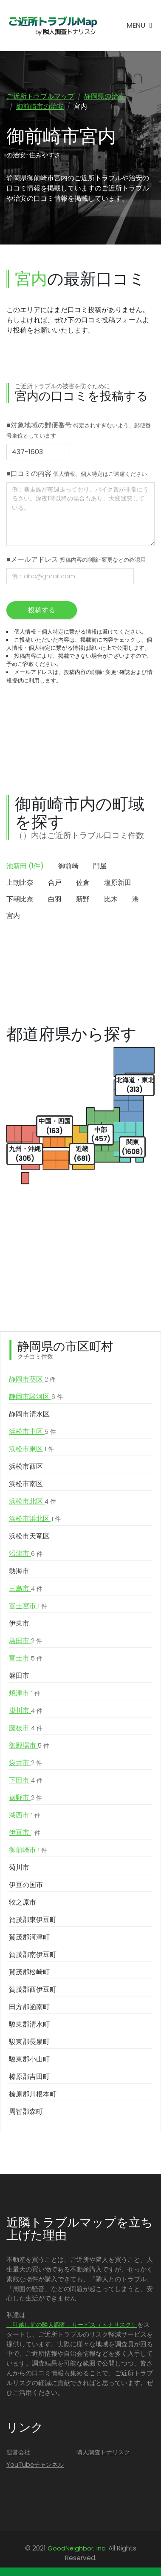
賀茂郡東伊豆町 (32, 1920)
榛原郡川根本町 (32, 2094)
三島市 (25, 1589)
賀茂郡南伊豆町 (32, 1954)
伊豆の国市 (26, 1885)
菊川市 (19, 1867)
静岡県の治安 (104, 96)
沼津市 (25, 1554)
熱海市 (19, 1571)
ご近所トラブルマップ (40, 96)
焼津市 (24, 1693)
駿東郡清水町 (29, 2024)
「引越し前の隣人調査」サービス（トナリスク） (71, 2324)
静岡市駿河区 (36, 1397)
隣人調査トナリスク (103, 2452)
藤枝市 (25, 1728)
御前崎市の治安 (40, 106)
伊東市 (19, 1623)
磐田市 (19, 1675)
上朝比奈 (20, 882)
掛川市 (25, 1711)
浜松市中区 (32, 1432)
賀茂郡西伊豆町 (32, 1989)
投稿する (41, 610)
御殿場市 (29, 1745)
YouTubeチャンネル (35, 2464)
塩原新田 (117, 882)
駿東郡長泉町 (29, 2042)
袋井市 (25, 1763)
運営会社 (18, 2452)
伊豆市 (24, 1833)
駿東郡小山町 (29, 2059)
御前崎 (68, 866)
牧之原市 (22, 1902)
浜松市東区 (31, 1449)
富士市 (25, 1658)
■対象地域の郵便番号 (78, 429)
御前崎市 (28, 1850)
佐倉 (83, 882)
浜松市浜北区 (35, 1519)
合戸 (55, 882)
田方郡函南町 (29, 2007)
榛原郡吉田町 (29, 2076)
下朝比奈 (20, 899)
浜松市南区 (26, 1484)
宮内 (13, 916)
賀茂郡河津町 (29, 1937)
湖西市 (24, 1815)
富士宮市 (28, 1606)
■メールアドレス (76, 559)
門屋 (100, 866)
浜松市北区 (32, 1501)
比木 (111, 899)
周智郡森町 (26, 2111)
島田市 (25, 1641)
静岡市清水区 (29, 1414)
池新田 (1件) (25, 866)
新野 (83, 899)
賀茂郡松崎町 (29, 1972)
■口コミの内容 (76, 473)
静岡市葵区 (32, 1379)
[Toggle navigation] (139, 25)
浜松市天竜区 (29, 1536)
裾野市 (25, 1798)
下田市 (25, 1780)
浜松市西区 (26, 1466)
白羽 (55, 899)
